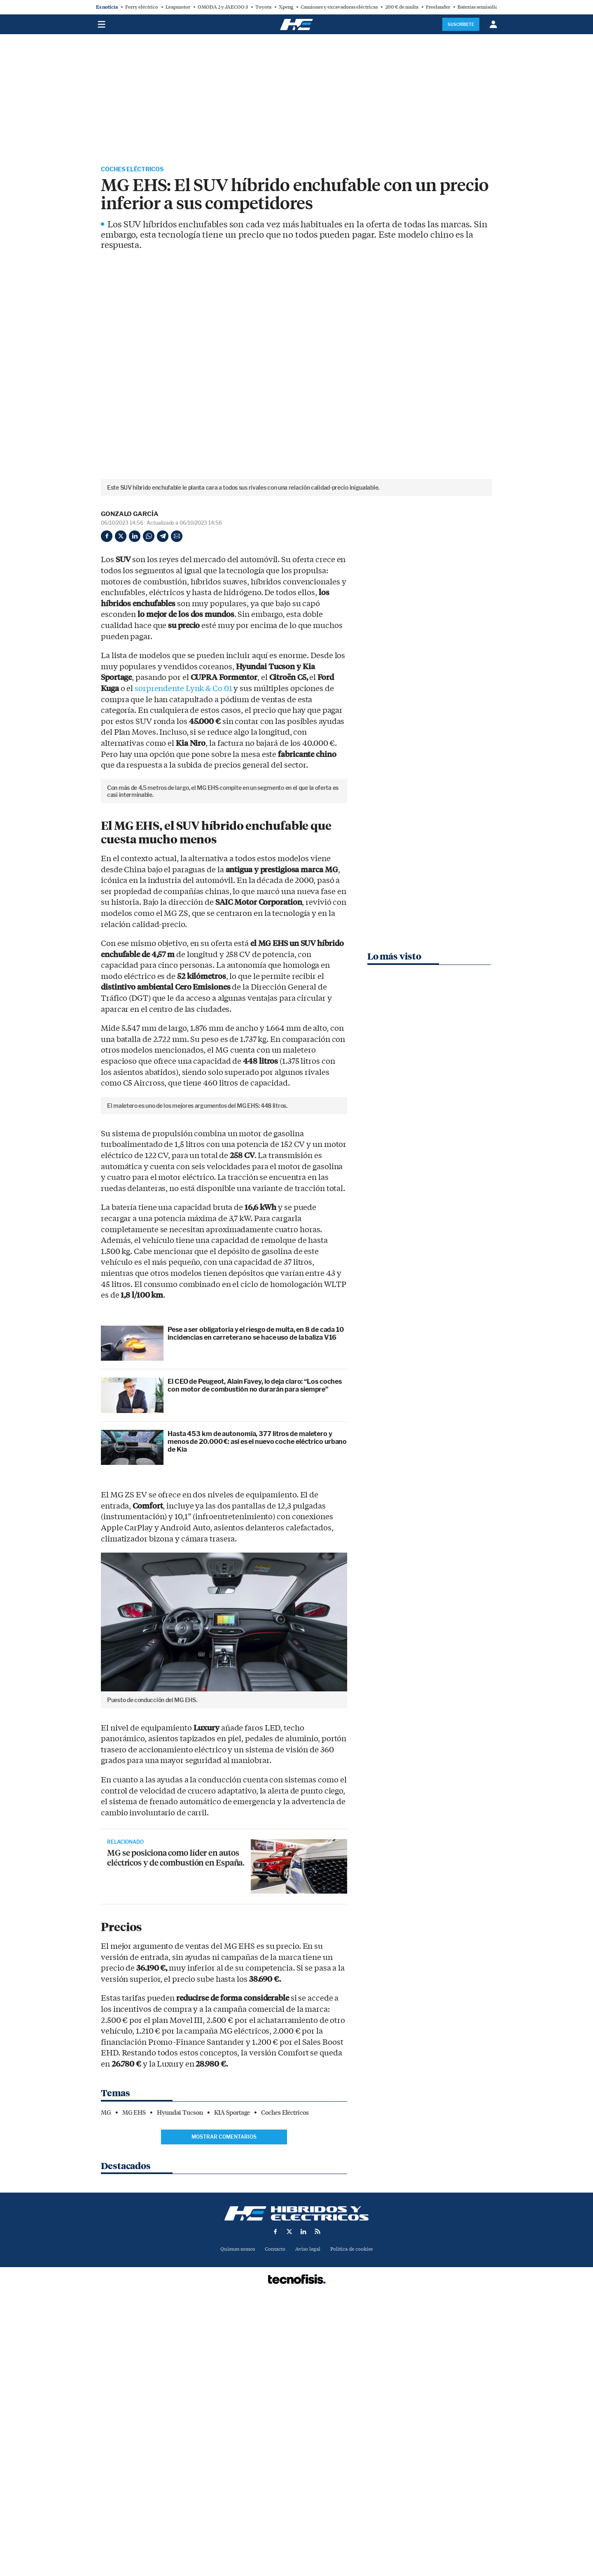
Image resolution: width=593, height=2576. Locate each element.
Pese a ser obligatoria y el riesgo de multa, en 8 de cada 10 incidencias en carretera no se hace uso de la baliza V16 (256, 1611)
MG (106, 2390)
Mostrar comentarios (224, 2415)
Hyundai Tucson (180, 2390)
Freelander (438, 7)
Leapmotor (178, 7)
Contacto (274, 2528)
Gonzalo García (130, 514)
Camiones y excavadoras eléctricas (339, 7)
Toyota (263, 7)
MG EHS (134, 2390)
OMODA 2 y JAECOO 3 (223, 7)
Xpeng (286, 7)
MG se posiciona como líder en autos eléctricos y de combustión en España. (176, 2141)
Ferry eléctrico (141, 7)
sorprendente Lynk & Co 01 (183, 689)
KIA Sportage (232, 2390)
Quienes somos (234, 2528)
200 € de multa (401, 7)
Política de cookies (355, 2528)
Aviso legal (308, 2528)
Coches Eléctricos (137, 170)
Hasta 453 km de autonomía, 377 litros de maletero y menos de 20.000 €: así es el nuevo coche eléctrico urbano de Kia (257, 1719)
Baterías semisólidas (480, 7)
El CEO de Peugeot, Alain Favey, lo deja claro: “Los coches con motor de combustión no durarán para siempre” (255, 1663)
